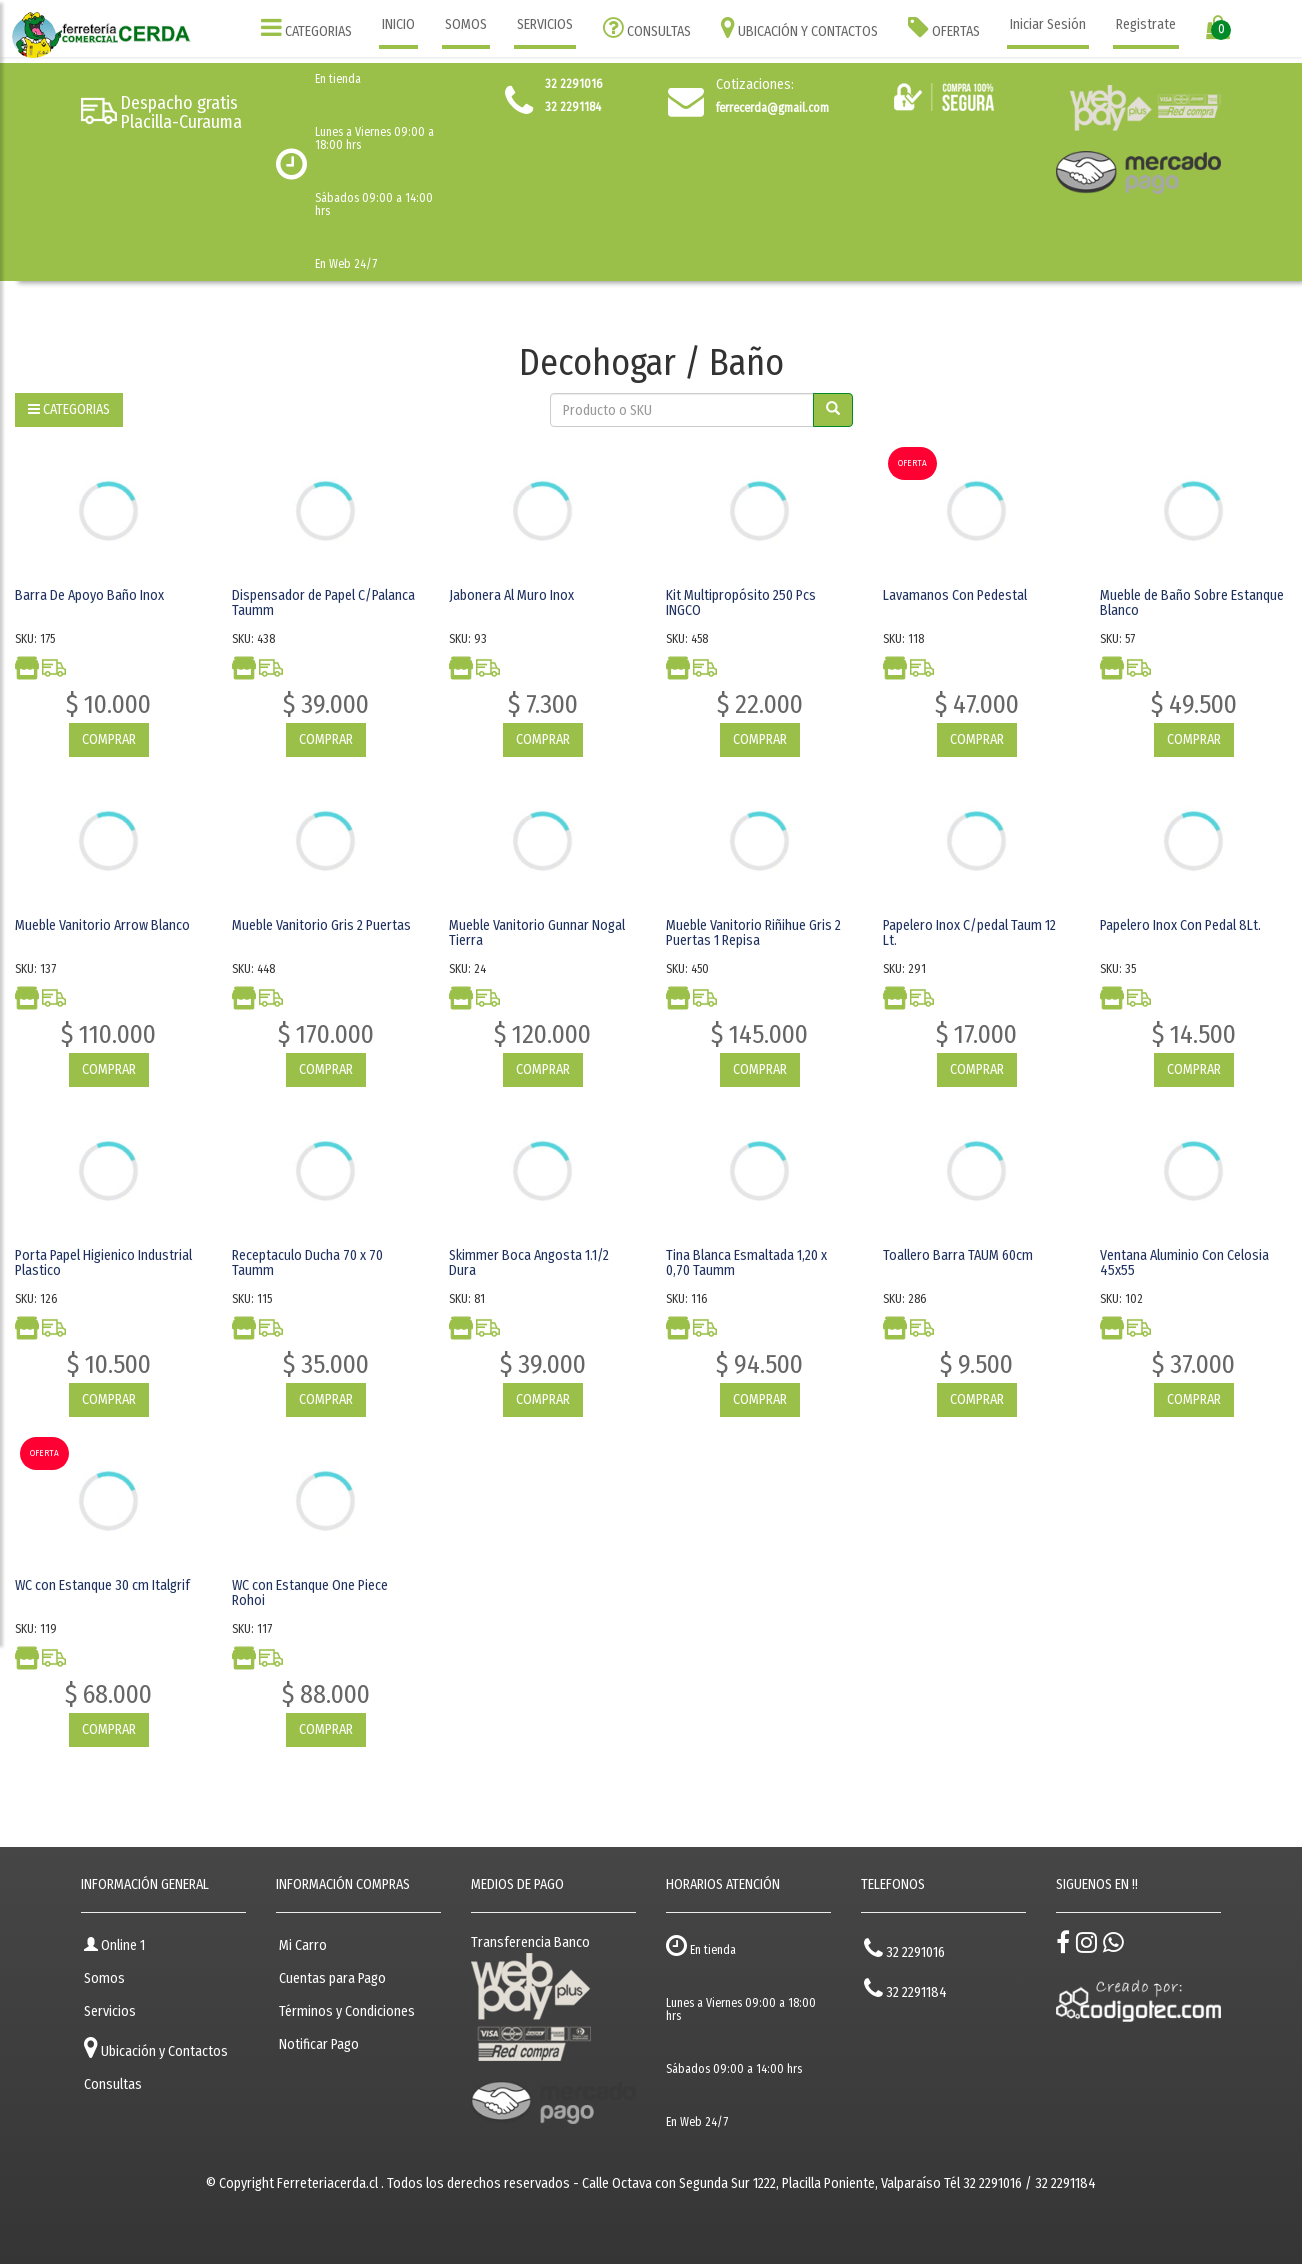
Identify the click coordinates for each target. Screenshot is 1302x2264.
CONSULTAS (647, 27)
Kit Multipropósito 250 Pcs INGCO (741, 603)
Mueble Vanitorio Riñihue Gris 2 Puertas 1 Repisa (753, 933)
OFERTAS (944, 27)
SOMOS (466, 24)
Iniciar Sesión (1048, 24)
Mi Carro (303, 1945)
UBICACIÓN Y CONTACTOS (799, 27)
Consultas (113, 2084)
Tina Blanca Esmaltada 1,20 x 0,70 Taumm (746, 1263)
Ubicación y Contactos (156, 2047)
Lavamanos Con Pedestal (955, 595)
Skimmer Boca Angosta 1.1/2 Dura (529, 1263)
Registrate (1146, 24)
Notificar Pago (319, 2044)
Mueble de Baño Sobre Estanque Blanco (1192, 603)
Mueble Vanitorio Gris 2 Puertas (321, 925)
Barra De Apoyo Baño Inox (89, 595)
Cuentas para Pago (332, 1978)
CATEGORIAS (306, 27)
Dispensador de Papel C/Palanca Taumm (323, 603)
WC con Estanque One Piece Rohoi (310, 1593)
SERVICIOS (545, 24)
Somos (104, 1978)
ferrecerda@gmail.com (772, 108)
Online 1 (114, 1945)
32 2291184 (905, 1988)
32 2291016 (904, 1948)
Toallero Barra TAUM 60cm (958, 1255)
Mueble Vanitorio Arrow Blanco (102, 925)
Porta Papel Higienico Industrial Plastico (103, 1263)
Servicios (110, 2011)
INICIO (398, 24)
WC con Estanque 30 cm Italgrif (102, 1585)
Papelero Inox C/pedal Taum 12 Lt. (969, 933)
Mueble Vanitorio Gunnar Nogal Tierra (537, 933)
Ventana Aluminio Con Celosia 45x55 (1184, 1263)
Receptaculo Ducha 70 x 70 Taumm (307, 1263)
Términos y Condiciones (347, 2011)
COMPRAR (109, 739)
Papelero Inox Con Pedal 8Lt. (1180, 925)
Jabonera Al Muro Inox (511, 595)
